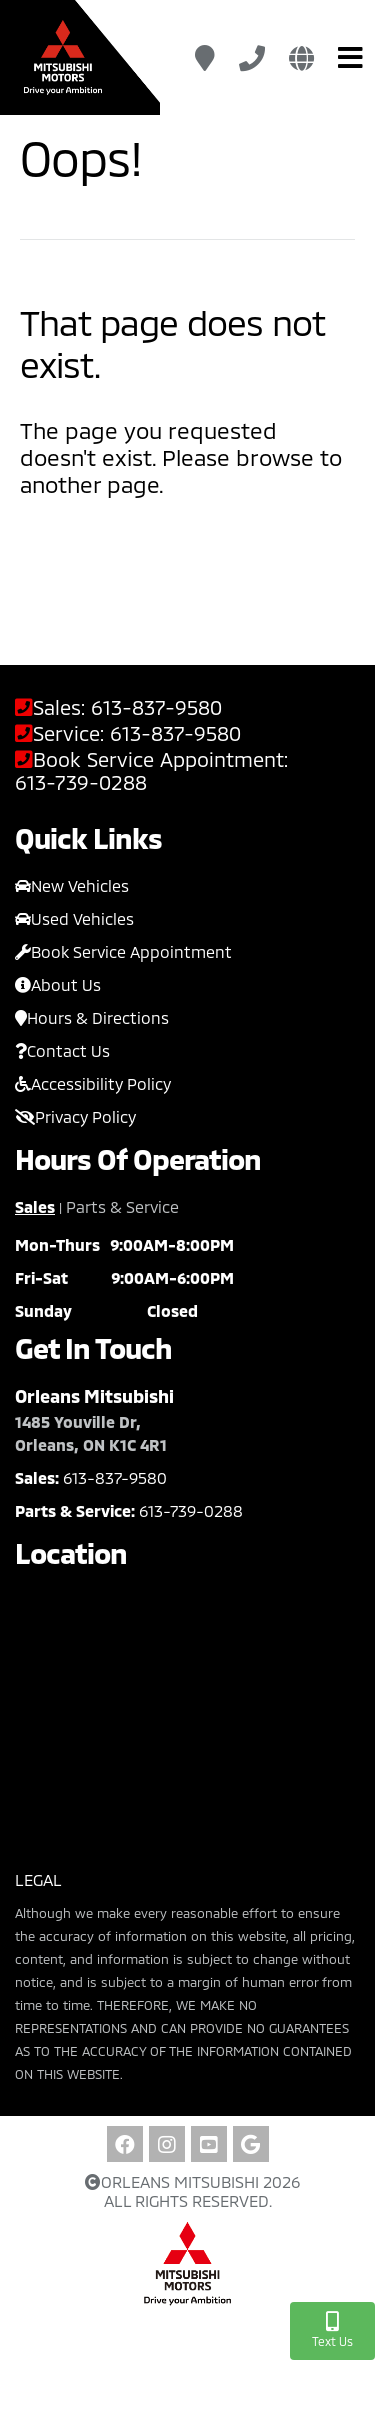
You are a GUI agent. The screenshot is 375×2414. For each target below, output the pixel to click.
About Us (58, 984)
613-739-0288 (81, 782)
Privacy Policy (75, 1116)
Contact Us (62, 1050)
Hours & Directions (92, 1017)
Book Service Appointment (123, 951)
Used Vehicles (74, 918)
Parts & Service (122, 1206)
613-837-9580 (156, 707)
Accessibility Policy (93, 1083)
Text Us (332, 2330)
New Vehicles (72, 885)
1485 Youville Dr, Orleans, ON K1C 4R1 (91, 1433)
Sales (35, 1206)
